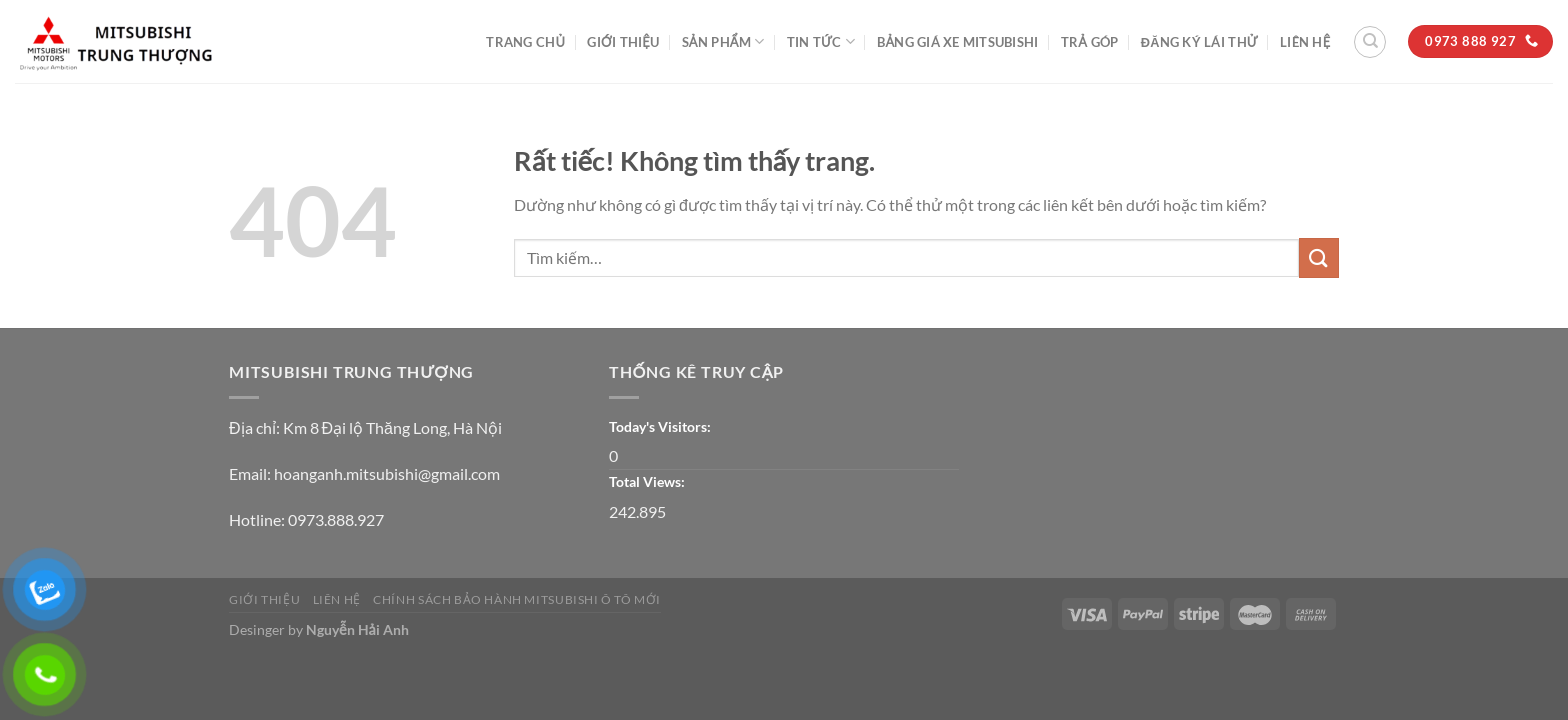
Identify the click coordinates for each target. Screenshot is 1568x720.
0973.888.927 (336, 519)
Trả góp (1089, 42)
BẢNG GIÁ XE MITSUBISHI (957, 42)
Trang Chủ (525, 42)
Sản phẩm (723, 41)
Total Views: (648, 481)
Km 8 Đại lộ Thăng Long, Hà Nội (392, 427)
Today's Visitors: (661, 426)
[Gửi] (1319, 257)
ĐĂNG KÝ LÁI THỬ (1199, 42)
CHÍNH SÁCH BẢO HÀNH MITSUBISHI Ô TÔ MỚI (517, 599)
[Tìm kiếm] (1370, 42)
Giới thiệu (623, 42)
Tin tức (821, 41)
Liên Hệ (1305, 42)
